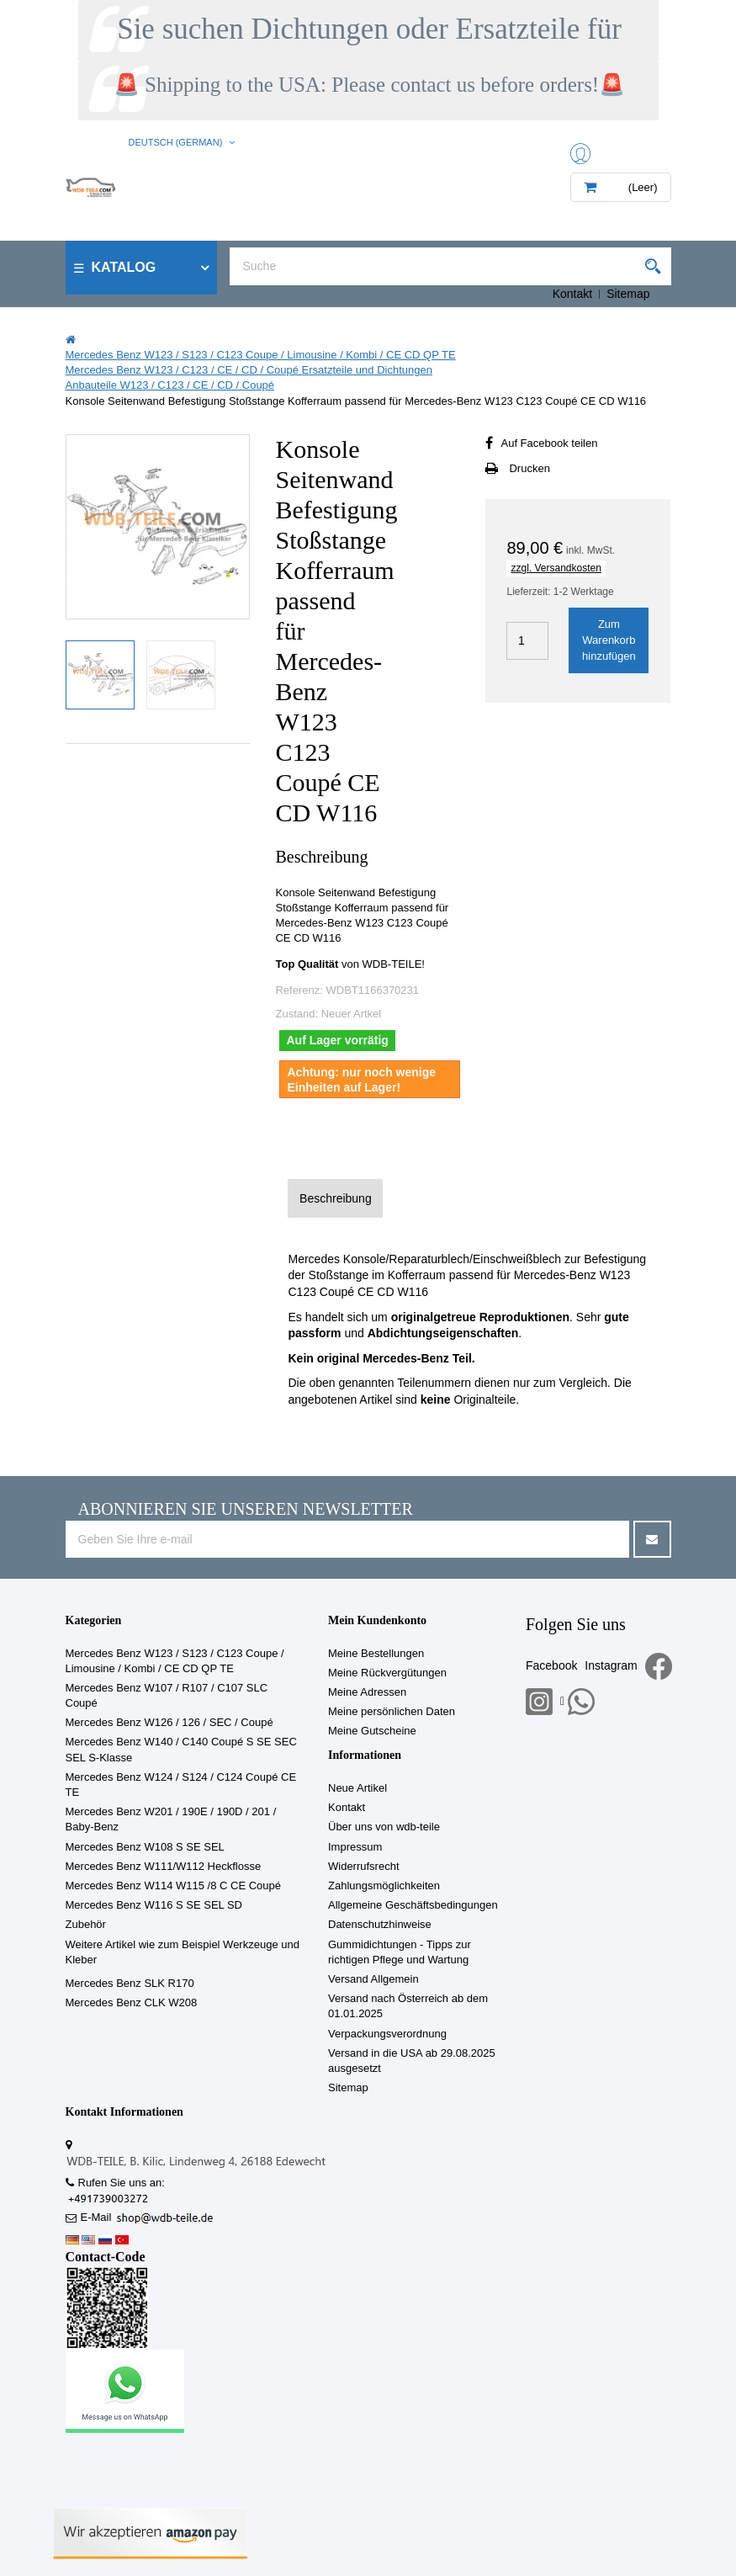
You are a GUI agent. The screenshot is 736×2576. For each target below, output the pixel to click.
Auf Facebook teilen (548, 443)
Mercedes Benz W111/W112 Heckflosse (164, 1866)
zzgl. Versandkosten (556, 568)
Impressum (355, 1846)
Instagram (611, 1665)
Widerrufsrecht (364, 1866)
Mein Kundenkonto (377, 1620)
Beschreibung (335, 1198)
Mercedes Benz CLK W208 (132, 2002)
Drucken (529, 468)
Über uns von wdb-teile (384, 1826)
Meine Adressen (367, 1692)
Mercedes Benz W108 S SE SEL (145, 1846)
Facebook (551, 1665)
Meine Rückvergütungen (387, 1672)
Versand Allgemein (373, 1979)
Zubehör (86, 1924)
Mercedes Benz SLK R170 (130, 1983)
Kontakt (572, 293)
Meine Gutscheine (372, 1730)
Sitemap (627, 293)
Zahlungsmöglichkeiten (384, 1885)
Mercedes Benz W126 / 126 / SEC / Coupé (169, 1722)
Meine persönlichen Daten (391, 1711)
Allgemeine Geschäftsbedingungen (413, 1905)
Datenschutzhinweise (380, 1924)
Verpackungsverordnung (387, 2033)
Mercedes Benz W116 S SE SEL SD (154, 1905)
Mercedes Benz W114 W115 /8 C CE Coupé (174, 1885)
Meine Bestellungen (376, 1653)
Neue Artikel (357, 1788)
